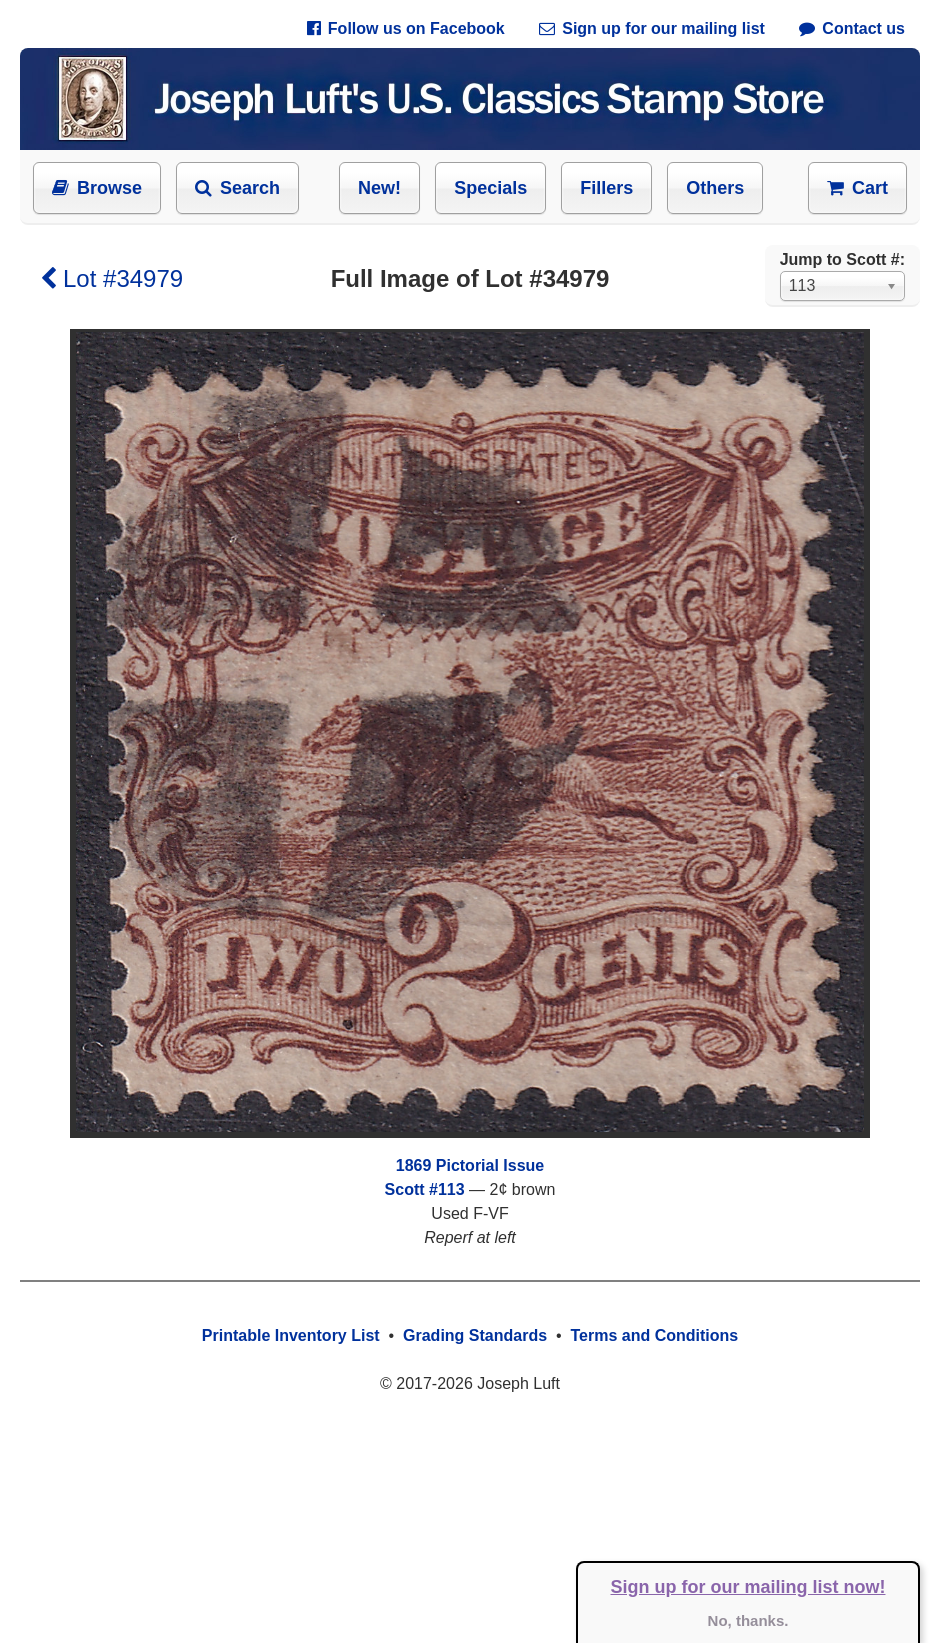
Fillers (606, 188)
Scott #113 (425, 1189)
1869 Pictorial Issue (470, 1165)
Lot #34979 (111, 278)
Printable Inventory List (291, 1335)
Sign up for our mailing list (652, 28)
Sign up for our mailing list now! (748, 1587)
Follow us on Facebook (406, 28)
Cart (857, 188)
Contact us (852, 28)
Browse (97, 188)
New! (379, 188)
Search (237, 188)
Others (715, 188)
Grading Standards (475, 1335)
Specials (490, 188)
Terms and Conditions (654, 1335)
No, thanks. (748, 1620)
